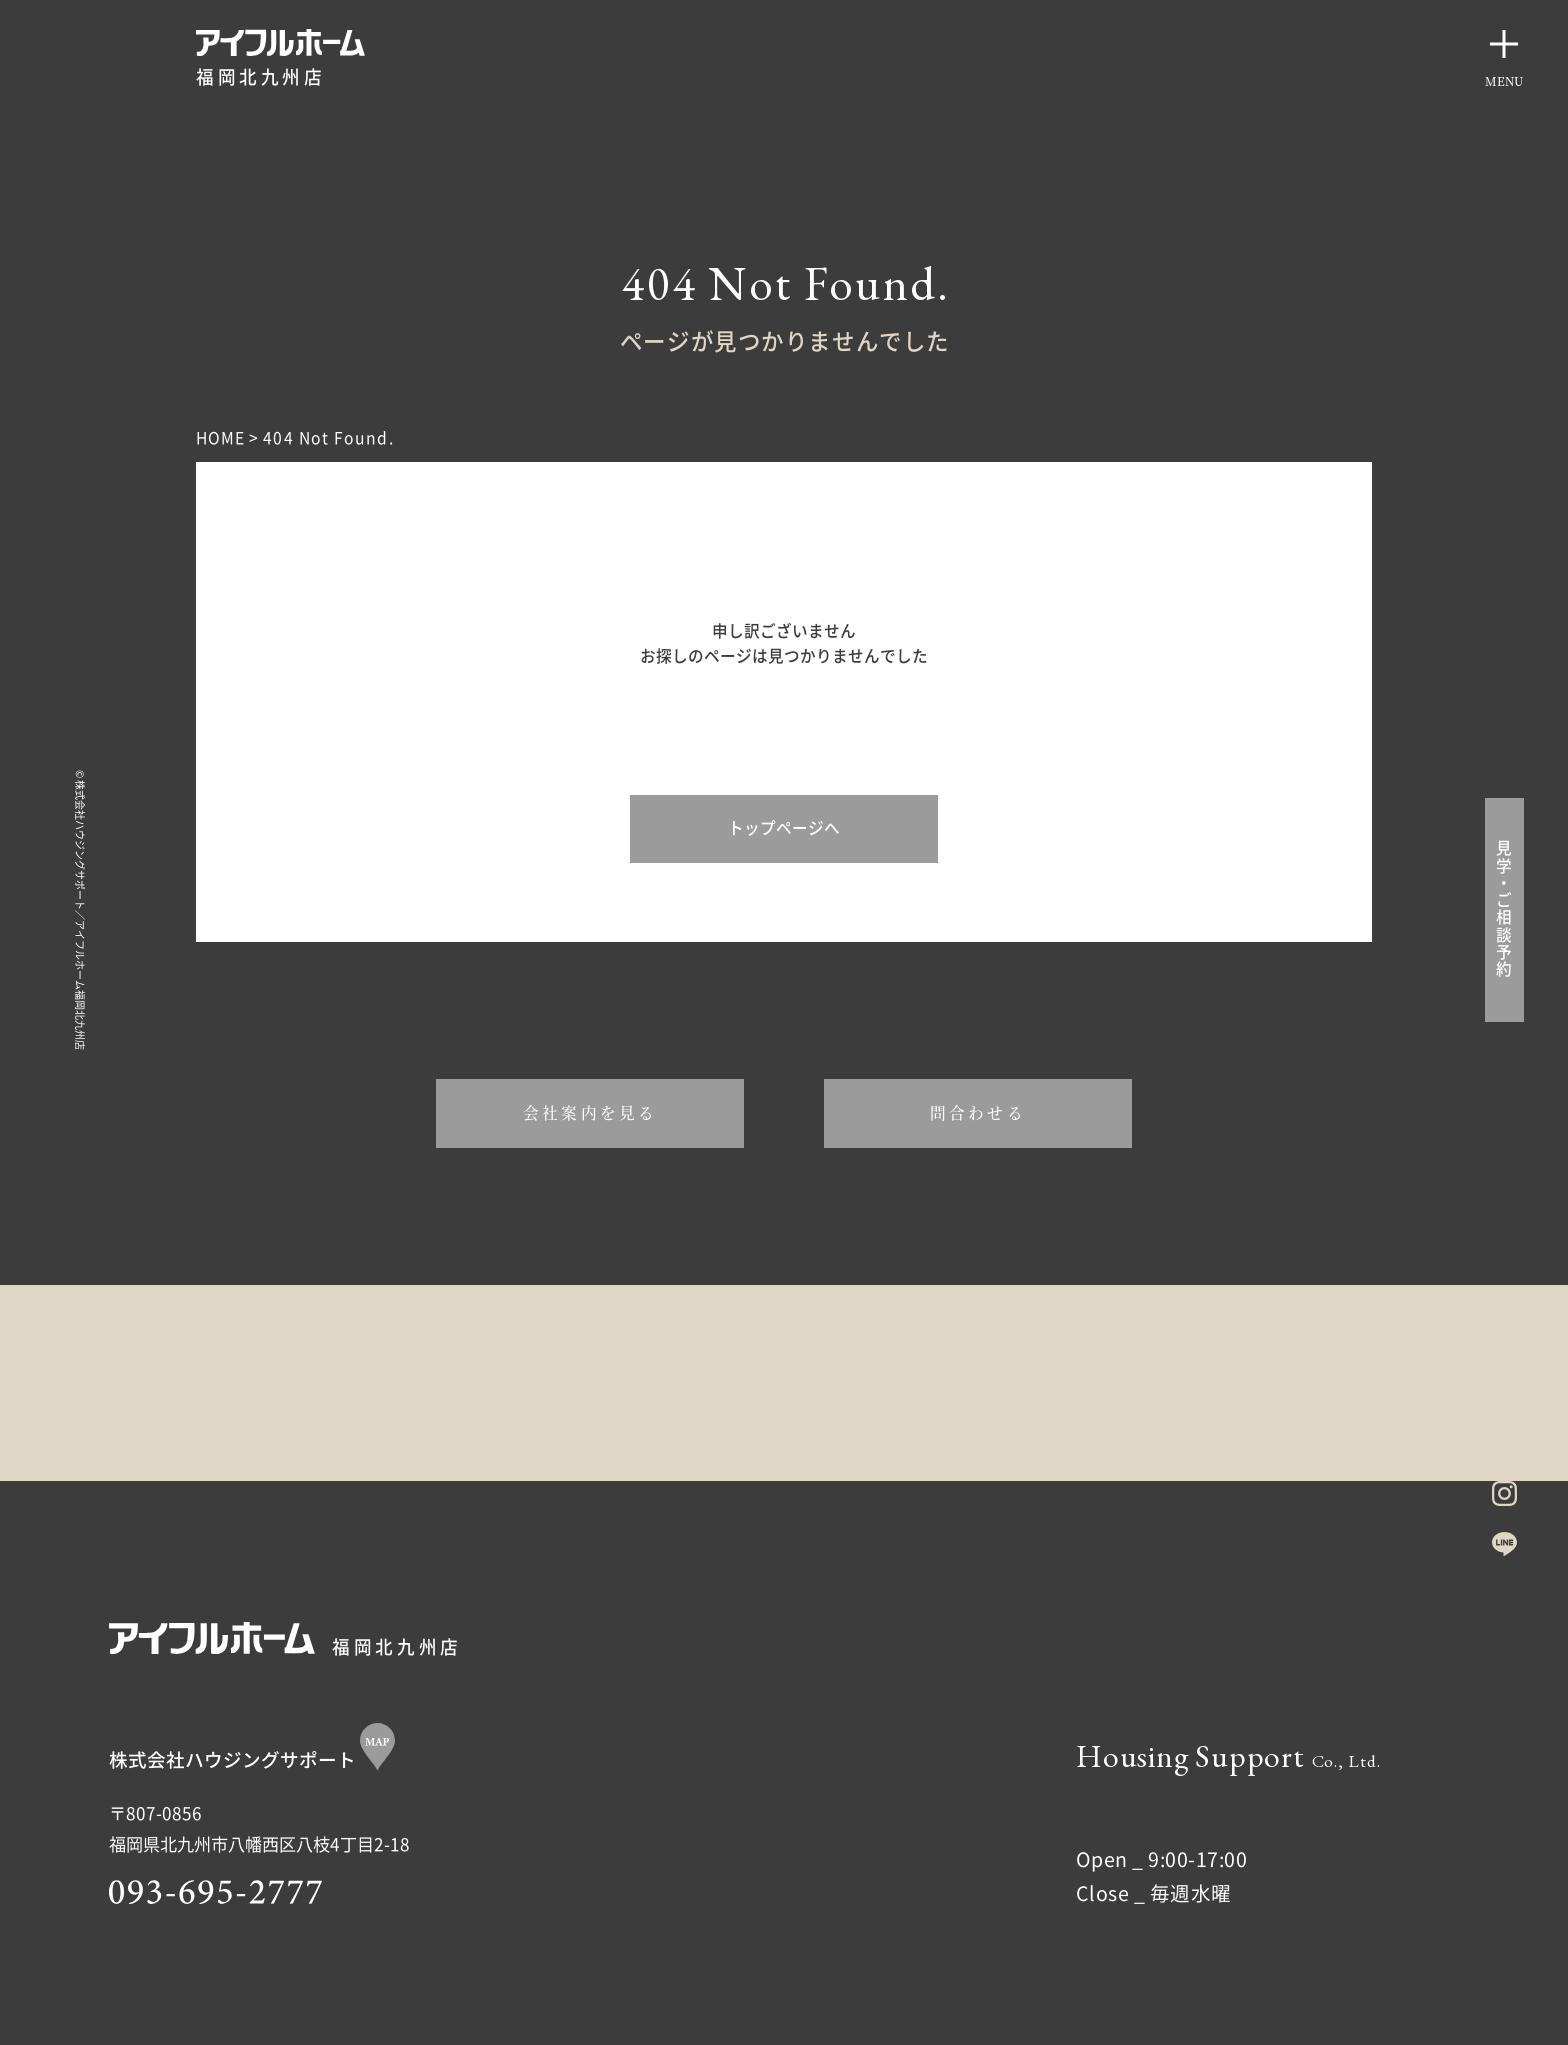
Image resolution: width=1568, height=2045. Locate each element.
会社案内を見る (590, 1112)
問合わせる (978, 1112)
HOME (220, 438)
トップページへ (784, 828)
